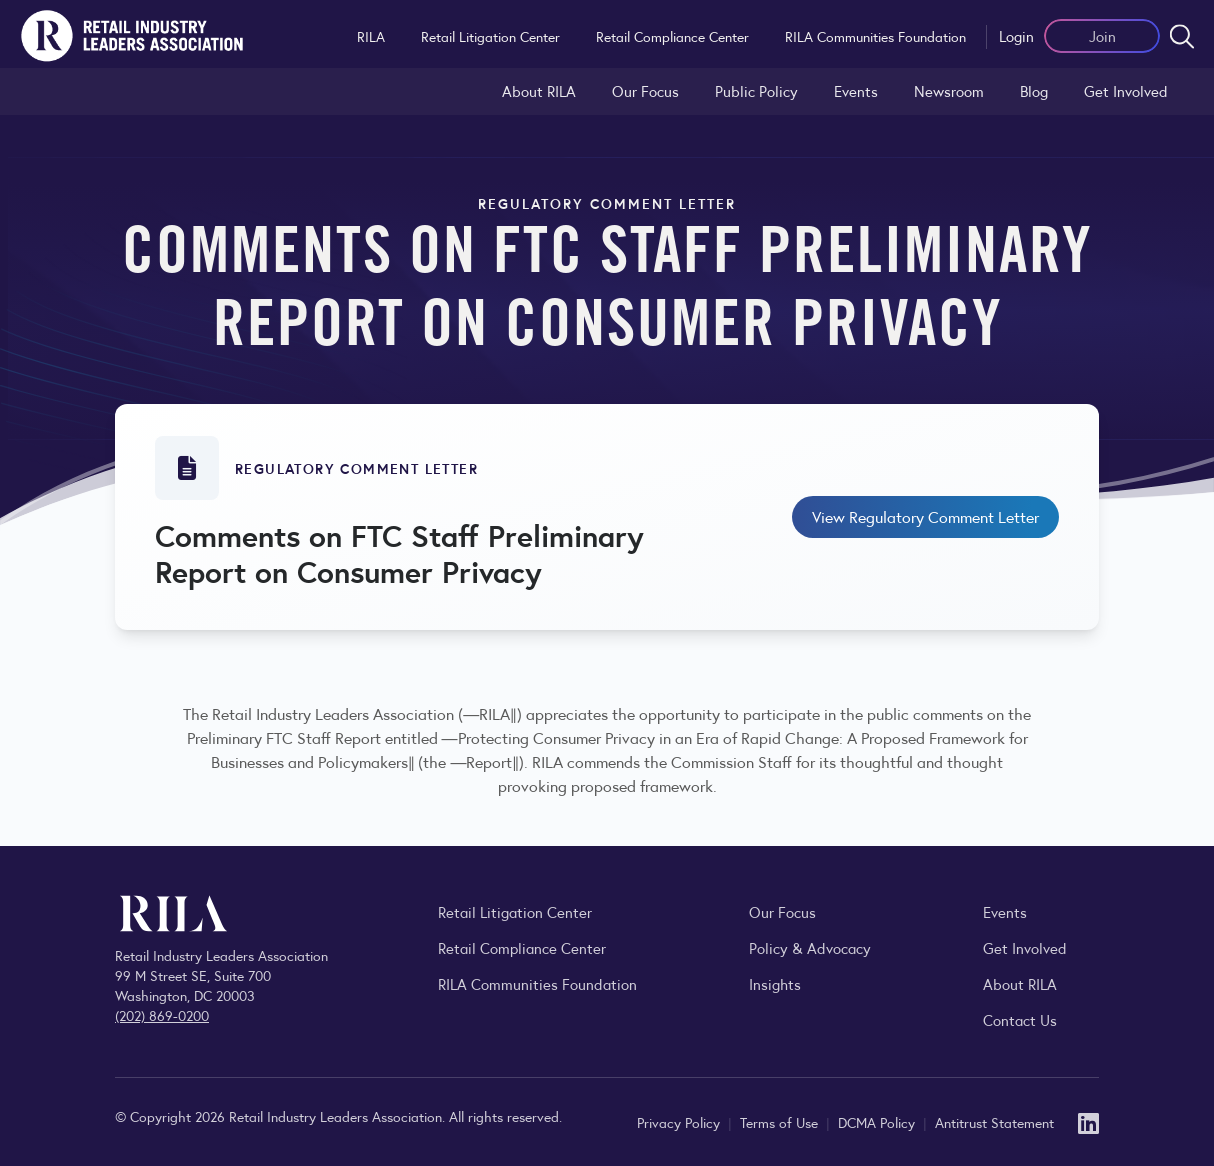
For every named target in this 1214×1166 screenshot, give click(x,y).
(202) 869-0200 (162, 1015)
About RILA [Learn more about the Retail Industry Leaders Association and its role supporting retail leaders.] (539, 90)
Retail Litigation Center (490, 36)
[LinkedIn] (1088, 1121)
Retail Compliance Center (672, 36)
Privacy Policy (680, 1122)
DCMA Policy (878, 1122)
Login (1016, 35)
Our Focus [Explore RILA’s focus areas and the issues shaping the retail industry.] (645, 90)
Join (1102, 35)
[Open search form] (1182, 36)
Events (856, 90)
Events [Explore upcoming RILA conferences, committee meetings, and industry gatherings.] (1005, 911)
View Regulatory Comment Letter (925, 516)
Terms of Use (781, 1122)
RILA (371, 36)
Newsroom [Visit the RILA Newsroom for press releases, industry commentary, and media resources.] (949, 90)
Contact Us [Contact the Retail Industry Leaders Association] (1020, 1019)
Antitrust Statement (994, 1122)
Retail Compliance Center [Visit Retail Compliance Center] (522, 947)
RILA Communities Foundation (875, 36)
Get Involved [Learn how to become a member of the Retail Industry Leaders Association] (1126, 90)
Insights (775, 983)
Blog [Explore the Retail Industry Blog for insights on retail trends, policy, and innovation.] (1034, 90)
